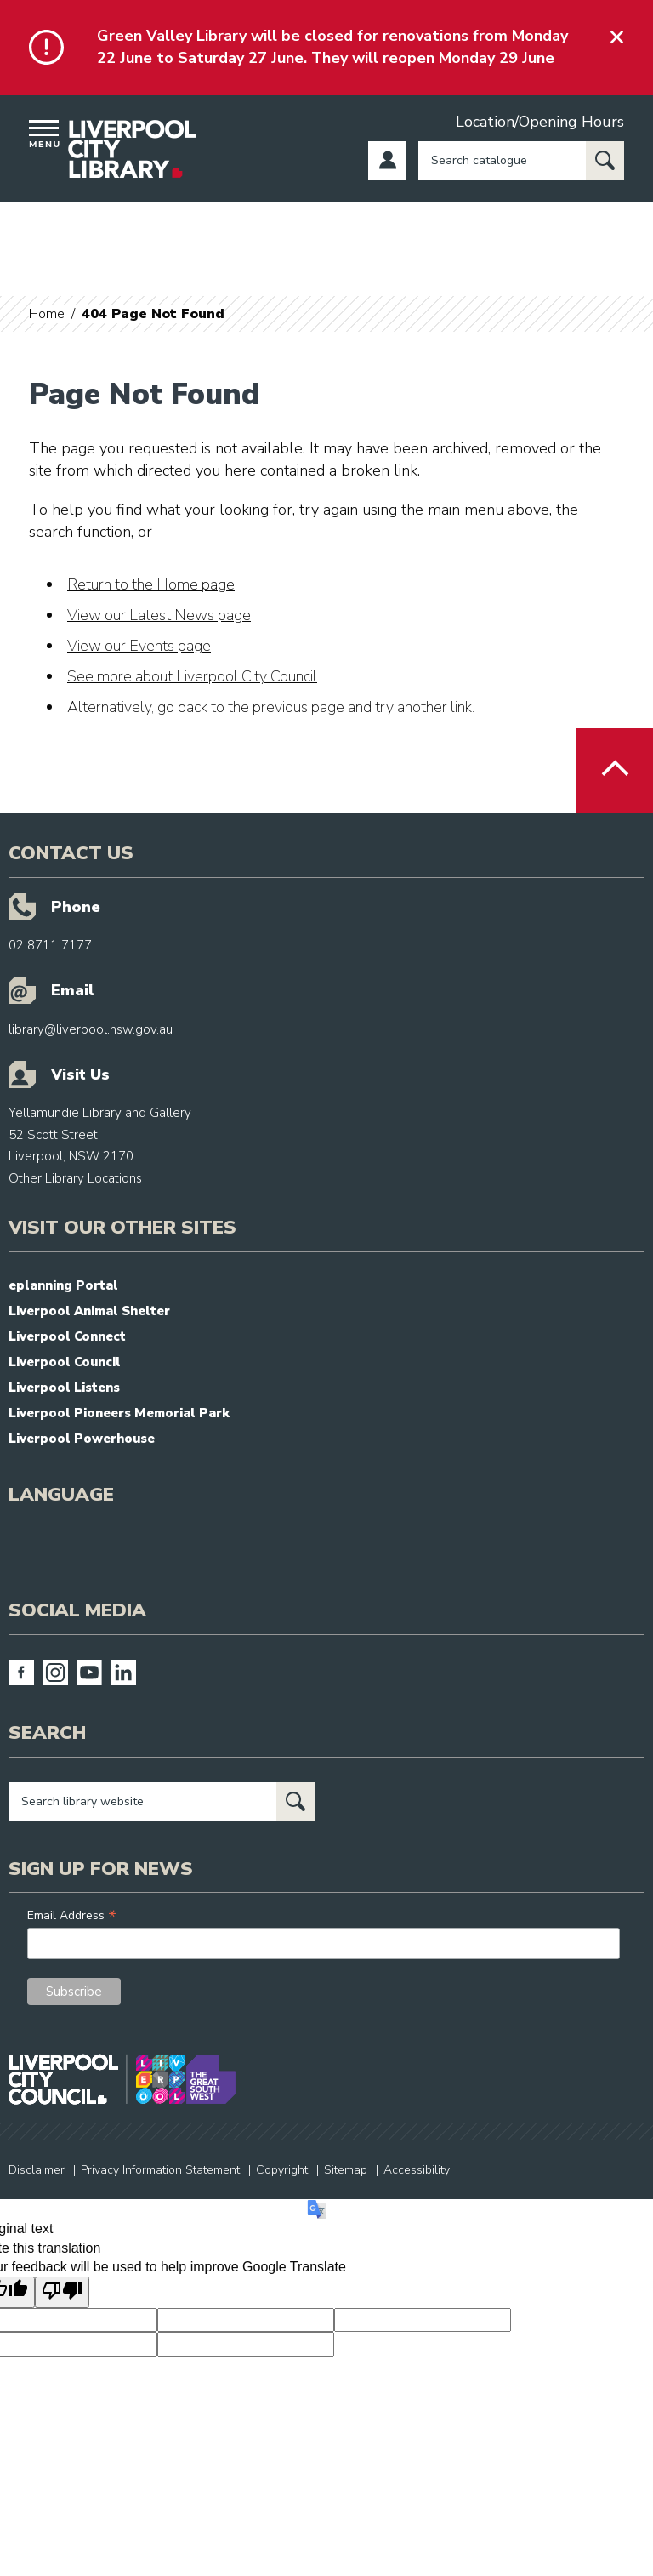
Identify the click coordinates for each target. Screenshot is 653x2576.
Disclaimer (37, 2170)
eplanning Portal (63, 1285)
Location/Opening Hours (540, 121)
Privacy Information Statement (160, 2170)
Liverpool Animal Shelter (89, 1310)
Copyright (282, 2170)
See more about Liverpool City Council (192, 676)
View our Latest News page (159, 615)
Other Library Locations (75, 1178)
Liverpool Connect (67, 1336)
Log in (387, 160)
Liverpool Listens (64, 1387)
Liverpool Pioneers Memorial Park (119, 1413)
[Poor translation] (62, 2292)
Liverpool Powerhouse (82, 1438)
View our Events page (139, 645)
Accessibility (416, 2170)
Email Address (71, 1915)
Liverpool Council (65, 1362)
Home (47, 314)
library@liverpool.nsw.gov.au (91, 1029)
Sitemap (345, 2170)
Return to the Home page (151, 584)
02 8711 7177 (50, 945)
